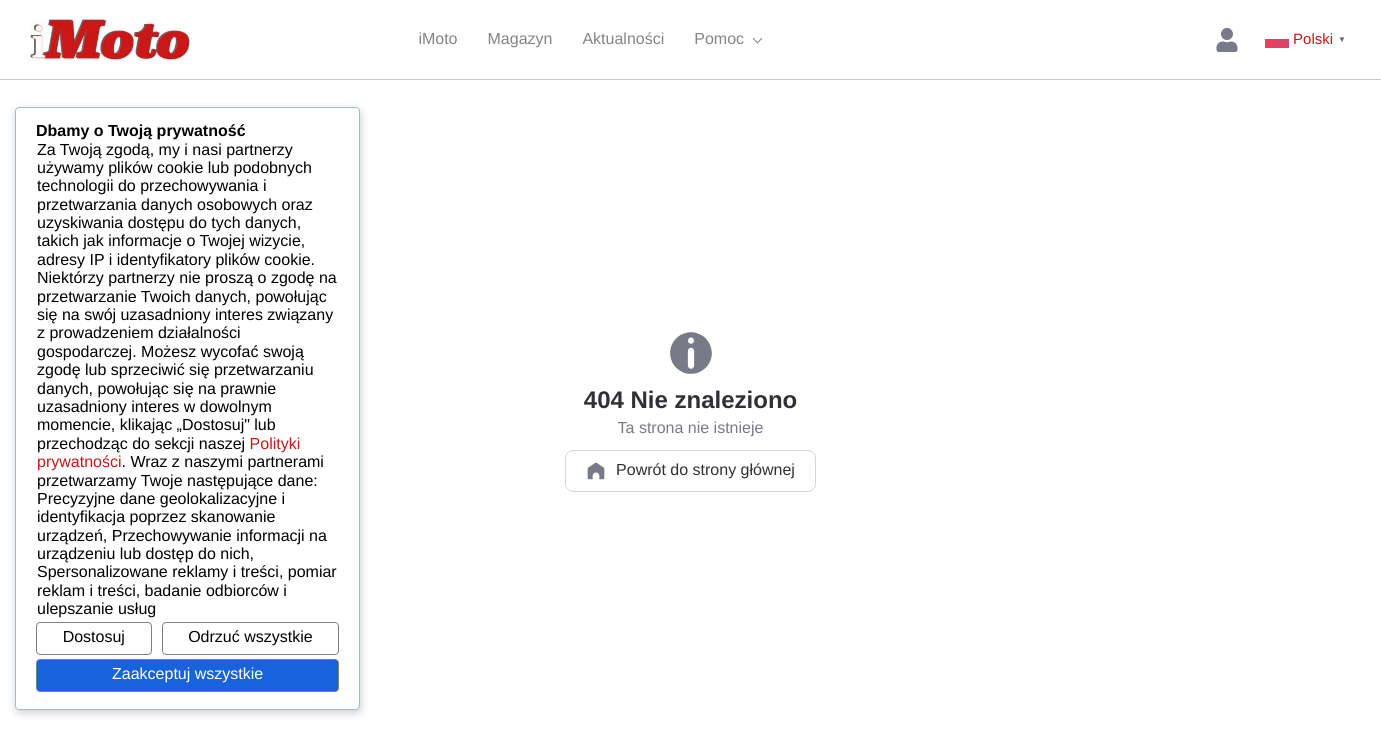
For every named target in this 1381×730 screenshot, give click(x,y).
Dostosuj (94, 637)
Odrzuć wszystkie (250, 637)
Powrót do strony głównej (690, 471)
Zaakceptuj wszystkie (187, 674)
